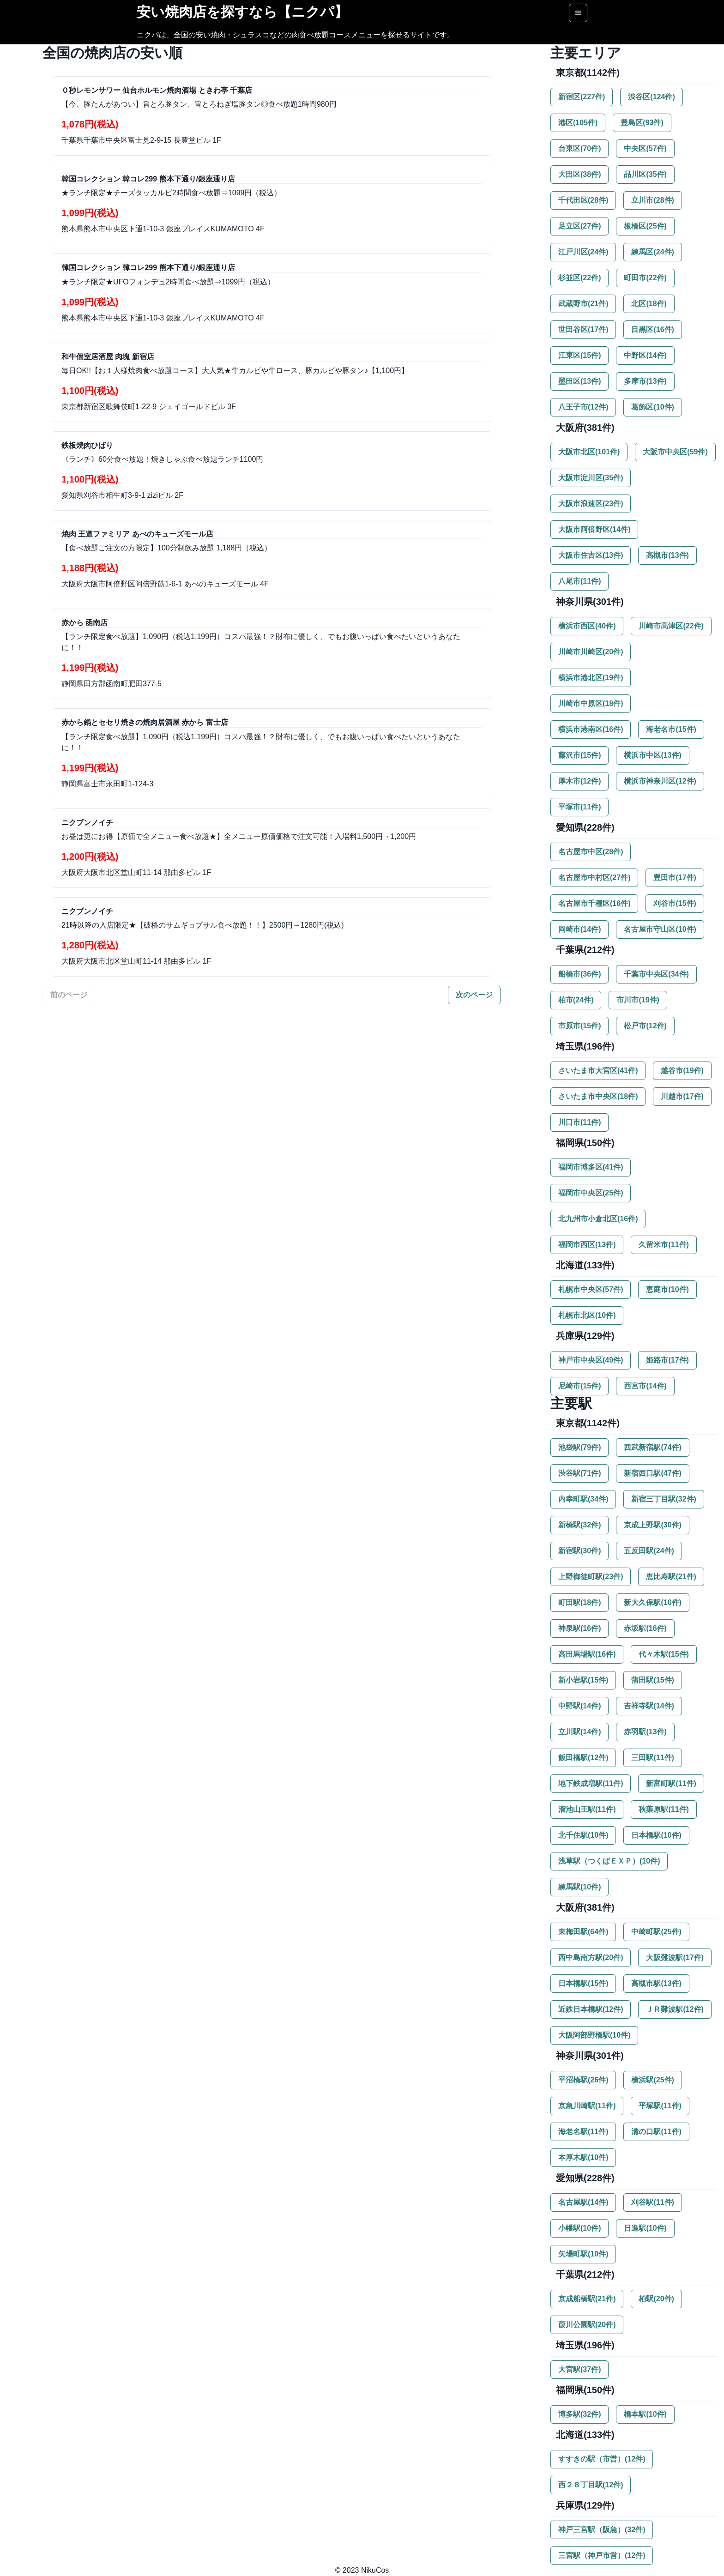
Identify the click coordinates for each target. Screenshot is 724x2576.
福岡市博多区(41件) (590, 1167)
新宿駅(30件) (579, 1551)
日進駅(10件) (645, 2228)
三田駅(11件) (652, 1758)
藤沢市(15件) (579, 755)
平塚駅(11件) (660, 2106)
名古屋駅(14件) (583, 2202)
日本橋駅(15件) (583, 1983)
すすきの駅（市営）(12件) (601, 2459)
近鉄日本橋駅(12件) (590, 2009)
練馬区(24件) (652, 252)
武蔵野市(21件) (583, 304)
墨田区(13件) (579, 381)
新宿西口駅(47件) (652, 1473)
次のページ (474, 995)
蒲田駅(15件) (652, 1680)
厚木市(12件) (579, 781)
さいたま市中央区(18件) (598, 1096)
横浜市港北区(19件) (590, 678)
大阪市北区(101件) (589, 452)
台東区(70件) (579, 148)
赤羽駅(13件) (645, 1732)
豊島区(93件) (642, 123)
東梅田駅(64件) (583, 1932)
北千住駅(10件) (583, 1835)
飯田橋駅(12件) (583, 1758)
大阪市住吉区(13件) (590, 555)
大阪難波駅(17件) (674, 1957)
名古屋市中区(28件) (590, 852)
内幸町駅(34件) (583, 1499)
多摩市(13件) (645, 381)
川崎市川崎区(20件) (590, 652)
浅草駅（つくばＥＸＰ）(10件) (609, 1861)
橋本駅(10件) (645, 2414)
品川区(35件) (645, 174)
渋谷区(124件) (651, 97)
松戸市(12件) (645, 1026)
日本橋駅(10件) (656, 1835)
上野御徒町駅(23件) (590, 1577)
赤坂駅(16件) (645, 1628)
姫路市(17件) (667, 1360)
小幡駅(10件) (579, 2228)
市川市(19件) (637, 1000)
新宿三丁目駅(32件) (663, 1499)
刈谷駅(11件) (652, 2202)
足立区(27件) (579, 226)
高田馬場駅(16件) (586, 1654)
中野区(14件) (645, 355)
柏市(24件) (575, 1000)
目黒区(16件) (652, 329)
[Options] (578, 13)
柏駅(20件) (656, 2299)
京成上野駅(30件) (652, 1525)
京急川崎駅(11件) (586, 2106)
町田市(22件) (645, 278)
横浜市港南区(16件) (590, 729)
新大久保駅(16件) (652, 1602)
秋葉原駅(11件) (663, 1809)
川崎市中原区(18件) (590, 703)
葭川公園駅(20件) (586, 2325)
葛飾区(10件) (652, 407)
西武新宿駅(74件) (652, 1447)
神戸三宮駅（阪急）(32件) (601, 2530)
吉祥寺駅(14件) (649, 1706)
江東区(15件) (579, 355)
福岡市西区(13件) (586, 1245)
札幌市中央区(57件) (590, 1289)
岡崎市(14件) (579, 929)
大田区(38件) (579, 174)
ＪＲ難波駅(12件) (674, 2009)
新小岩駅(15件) (583, 1680)
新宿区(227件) (581, 97)
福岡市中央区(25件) (590, 1193)
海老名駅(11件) (583, 2132)
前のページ (68, 995)
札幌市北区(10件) (586, 1315)
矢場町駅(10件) (583, 2254)
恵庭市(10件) (667, 1289)
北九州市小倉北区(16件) (598, 1219)
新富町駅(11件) (671, 1783)
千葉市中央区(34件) (656, 974)
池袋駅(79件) (579, 1447)
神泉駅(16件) (579, 1628)
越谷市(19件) (682, 1070)
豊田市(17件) (674, 877)
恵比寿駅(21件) (671, 1577)
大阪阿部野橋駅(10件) (594, 2035)
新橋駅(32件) (579, 1525)
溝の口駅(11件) (656, 2132)
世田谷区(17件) (583, 329)
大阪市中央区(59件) (675, 452)
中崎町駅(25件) (656, 1932)
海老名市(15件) (671, 729)
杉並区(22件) (579, 278)
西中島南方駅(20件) (590, 1957)
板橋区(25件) (645, 226)
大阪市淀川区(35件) (590, 478)
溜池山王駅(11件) (586, 1809)
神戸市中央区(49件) (590, 1360)
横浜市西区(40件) (586, 626)
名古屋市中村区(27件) (594, 877)
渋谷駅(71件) (579, 1473)
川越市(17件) (682, 1096)
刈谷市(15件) (674, 903)
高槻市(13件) (667, 555)
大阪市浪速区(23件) (590, 503)
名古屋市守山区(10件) (660, 929)
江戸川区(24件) (583, 252)
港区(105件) (577, 123)
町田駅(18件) (579, 1602)
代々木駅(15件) (663, 1654)
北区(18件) (648, 304)
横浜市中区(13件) (652, 755)
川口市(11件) (579, 1122)
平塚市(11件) (579, 807)
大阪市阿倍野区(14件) (594, 529)
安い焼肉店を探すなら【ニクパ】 (242, 11)
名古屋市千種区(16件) (594, 903)
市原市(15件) (579, 1026)
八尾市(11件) (579, 581)
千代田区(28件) (583, 200)
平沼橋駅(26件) (583, 2080)
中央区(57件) (645, 148)
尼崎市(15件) (579, 1386)
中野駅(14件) (579, 1706)
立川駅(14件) (579, 1732)
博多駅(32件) (579, 2414)
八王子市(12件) (583, 407)
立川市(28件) (652, 200)
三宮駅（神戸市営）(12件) (601, 2555)
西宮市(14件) (645, 1386)
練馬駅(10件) (579, 1887)
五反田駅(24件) (649, 1551)
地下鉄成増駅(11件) (590, 1783)
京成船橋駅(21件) (586, 2299)
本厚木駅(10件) (583, 2157)
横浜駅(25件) (652, 2080)
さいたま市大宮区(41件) (598, 1070)
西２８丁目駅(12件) (590, 2485)
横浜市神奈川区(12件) (660, 781)
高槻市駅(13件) (656, 1983)
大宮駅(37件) (579, 2369)
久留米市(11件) (663, 1245)
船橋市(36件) (579, 974)
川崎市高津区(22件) (671, 626)
